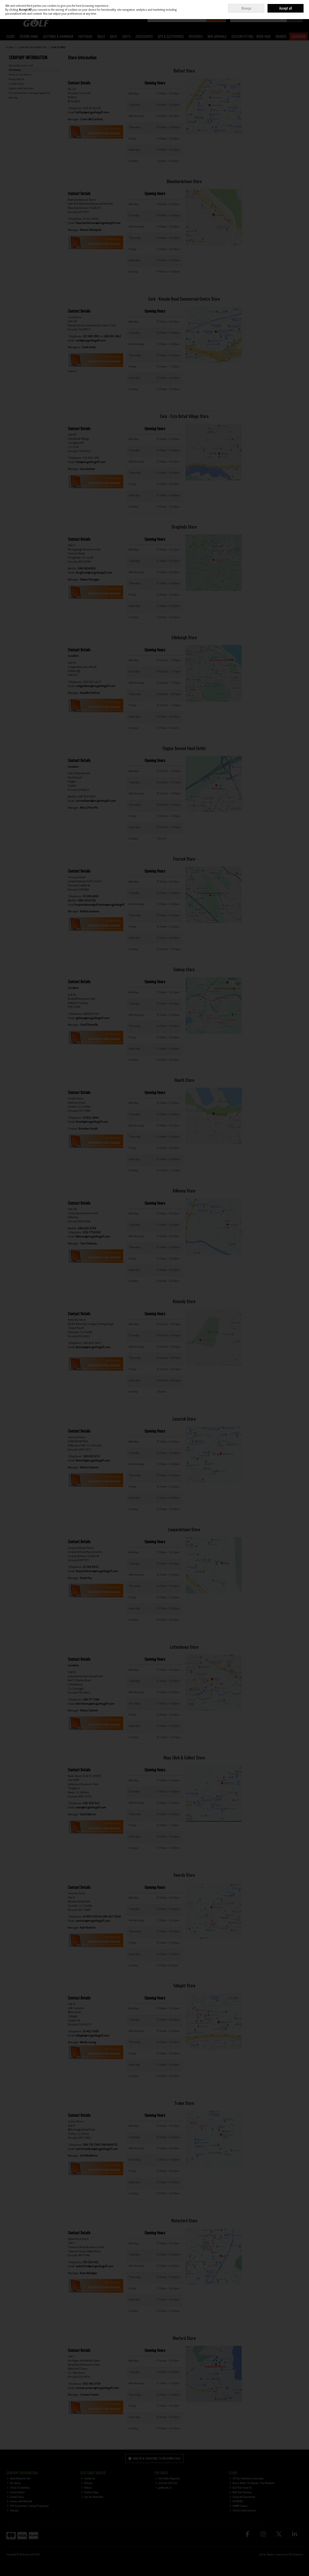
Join (278, 6)
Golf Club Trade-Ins (240, 2487)
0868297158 (91, 1014)
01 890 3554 (91, 1916)
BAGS (113, 36)
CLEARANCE (298, 36)
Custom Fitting (89, 2492)
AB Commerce (295, 2554)
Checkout (295, 17)
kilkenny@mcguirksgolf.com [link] (93, 1236)
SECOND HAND (28, 36)
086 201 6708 (86, 900)
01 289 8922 (90, 1567)
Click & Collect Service (242, 2510)
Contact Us (88, 2478)
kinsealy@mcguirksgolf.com (93, 1347)
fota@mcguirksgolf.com (90, 462)
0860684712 (109, 2145)
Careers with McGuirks (21, 88)
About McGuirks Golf (21, 65)
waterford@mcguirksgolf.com (94, 2266)
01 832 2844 (90, 1118)
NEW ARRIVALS (217, 36)
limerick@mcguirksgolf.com (93, 1460)
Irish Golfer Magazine (167, 2478)
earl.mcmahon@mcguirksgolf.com (97, 2149)
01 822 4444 (90, 219)
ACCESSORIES (144, 36)
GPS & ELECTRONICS (171, 36)
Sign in (269, 6)
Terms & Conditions (20, 74)
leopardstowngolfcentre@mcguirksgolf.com (102, 905)
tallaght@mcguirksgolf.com (92, 2035)
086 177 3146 (91, 1699)
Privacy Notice (16, 79)
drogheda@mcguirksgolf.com (94, 572)
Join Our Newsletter (92, 2496)
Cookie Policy (16, 84)
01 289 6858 (90, 896)
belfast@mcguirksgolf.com (92, 112)
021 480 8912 (91, 336)
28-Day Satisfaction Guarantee (246, 2478)
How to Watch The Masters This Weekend (251, 2483)
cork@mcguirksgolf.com (91, 340)
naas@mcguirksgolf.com (91, 1807)
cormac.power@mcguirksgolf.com (97, 2388)
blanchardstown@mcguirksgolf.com (98, 223)
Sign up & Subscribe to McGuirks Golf (154, 2458)
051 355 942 (90, 2262)
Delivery (86, 2483)
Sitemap (13, 97)
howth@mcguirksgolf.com (92, 1122)
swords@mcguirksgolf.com (93, 1921)
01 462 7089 (91, 2031)
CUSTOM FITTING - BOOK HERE (251, 36)
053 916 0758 (91, 2384)
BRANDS (281, 36)
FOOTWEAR (85, 36)
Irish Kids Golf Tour (166, 2483)
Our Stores (15, 70)
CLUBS (10, 36)
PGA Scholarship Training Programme (29, 93)
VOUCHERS (196, 36)
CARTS (126, 36)
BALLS (101, 36)
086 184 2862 (112, 336)
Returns (86, 2487)
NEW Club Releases (240, 2492)
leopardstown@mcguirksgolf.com (97, 1571)
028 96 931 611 (92, 108)
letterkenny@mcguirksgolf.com (95, 1704)
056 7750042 (92, 1232)
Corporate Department (242, 2496)
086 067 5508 (111, 1916)
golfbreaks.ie (163, 2487)
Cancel (72, 371)
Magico (270, 2554)
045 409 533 (91, 1803)
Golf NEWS (236, 2501)
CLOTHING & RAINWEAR (58, 36)
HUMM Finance (238, 2505)
